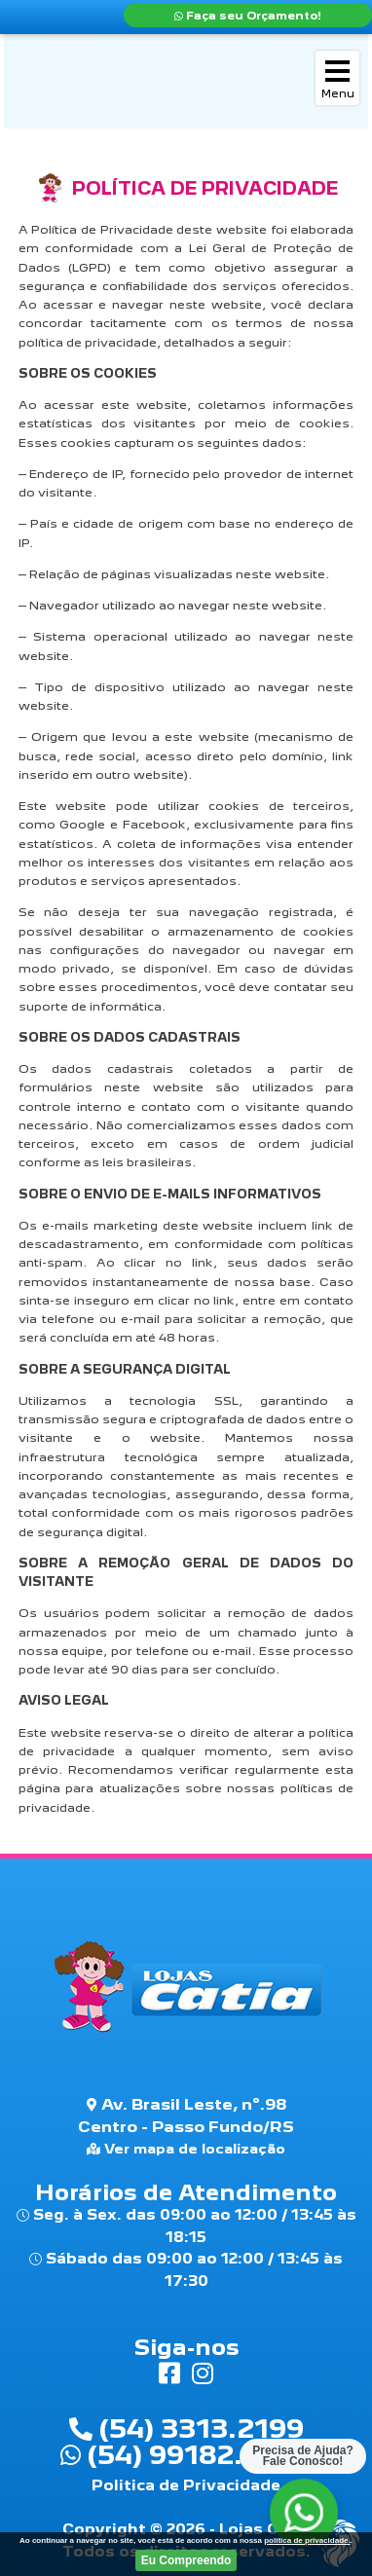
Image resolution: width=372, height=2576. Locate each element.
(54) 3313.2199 (186, 2428)
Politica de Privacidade (186, 2485)
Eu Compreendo (186, 2560)
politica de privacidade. (307, 2540)
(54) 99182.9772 (186, 2454)
